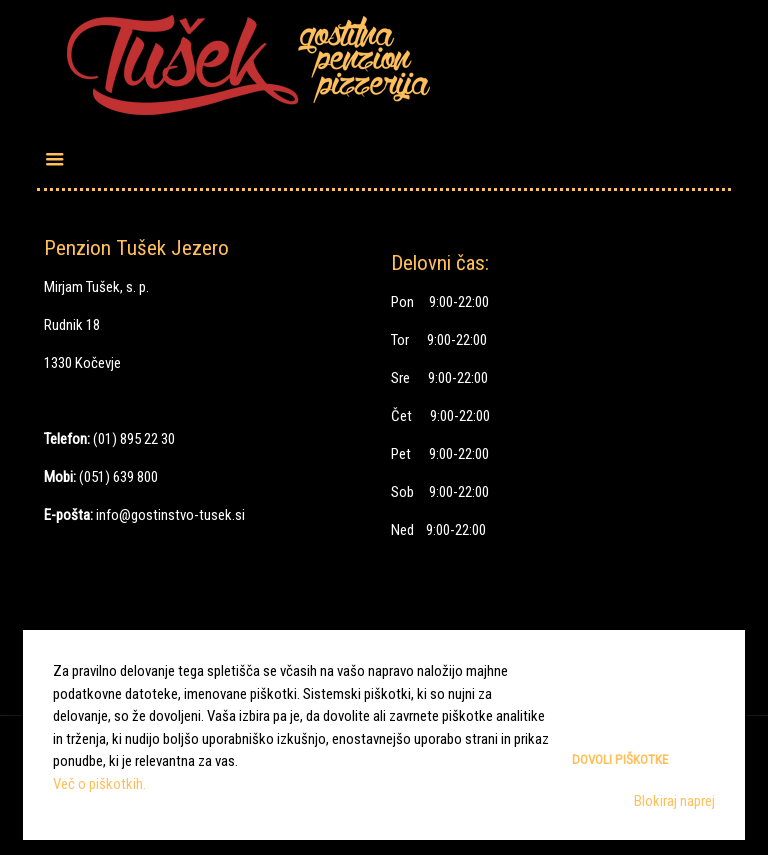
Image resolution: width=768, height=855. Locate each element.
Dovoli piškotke (620, 759)
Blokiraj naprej (674, 801)
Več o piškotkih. (99, 784)
